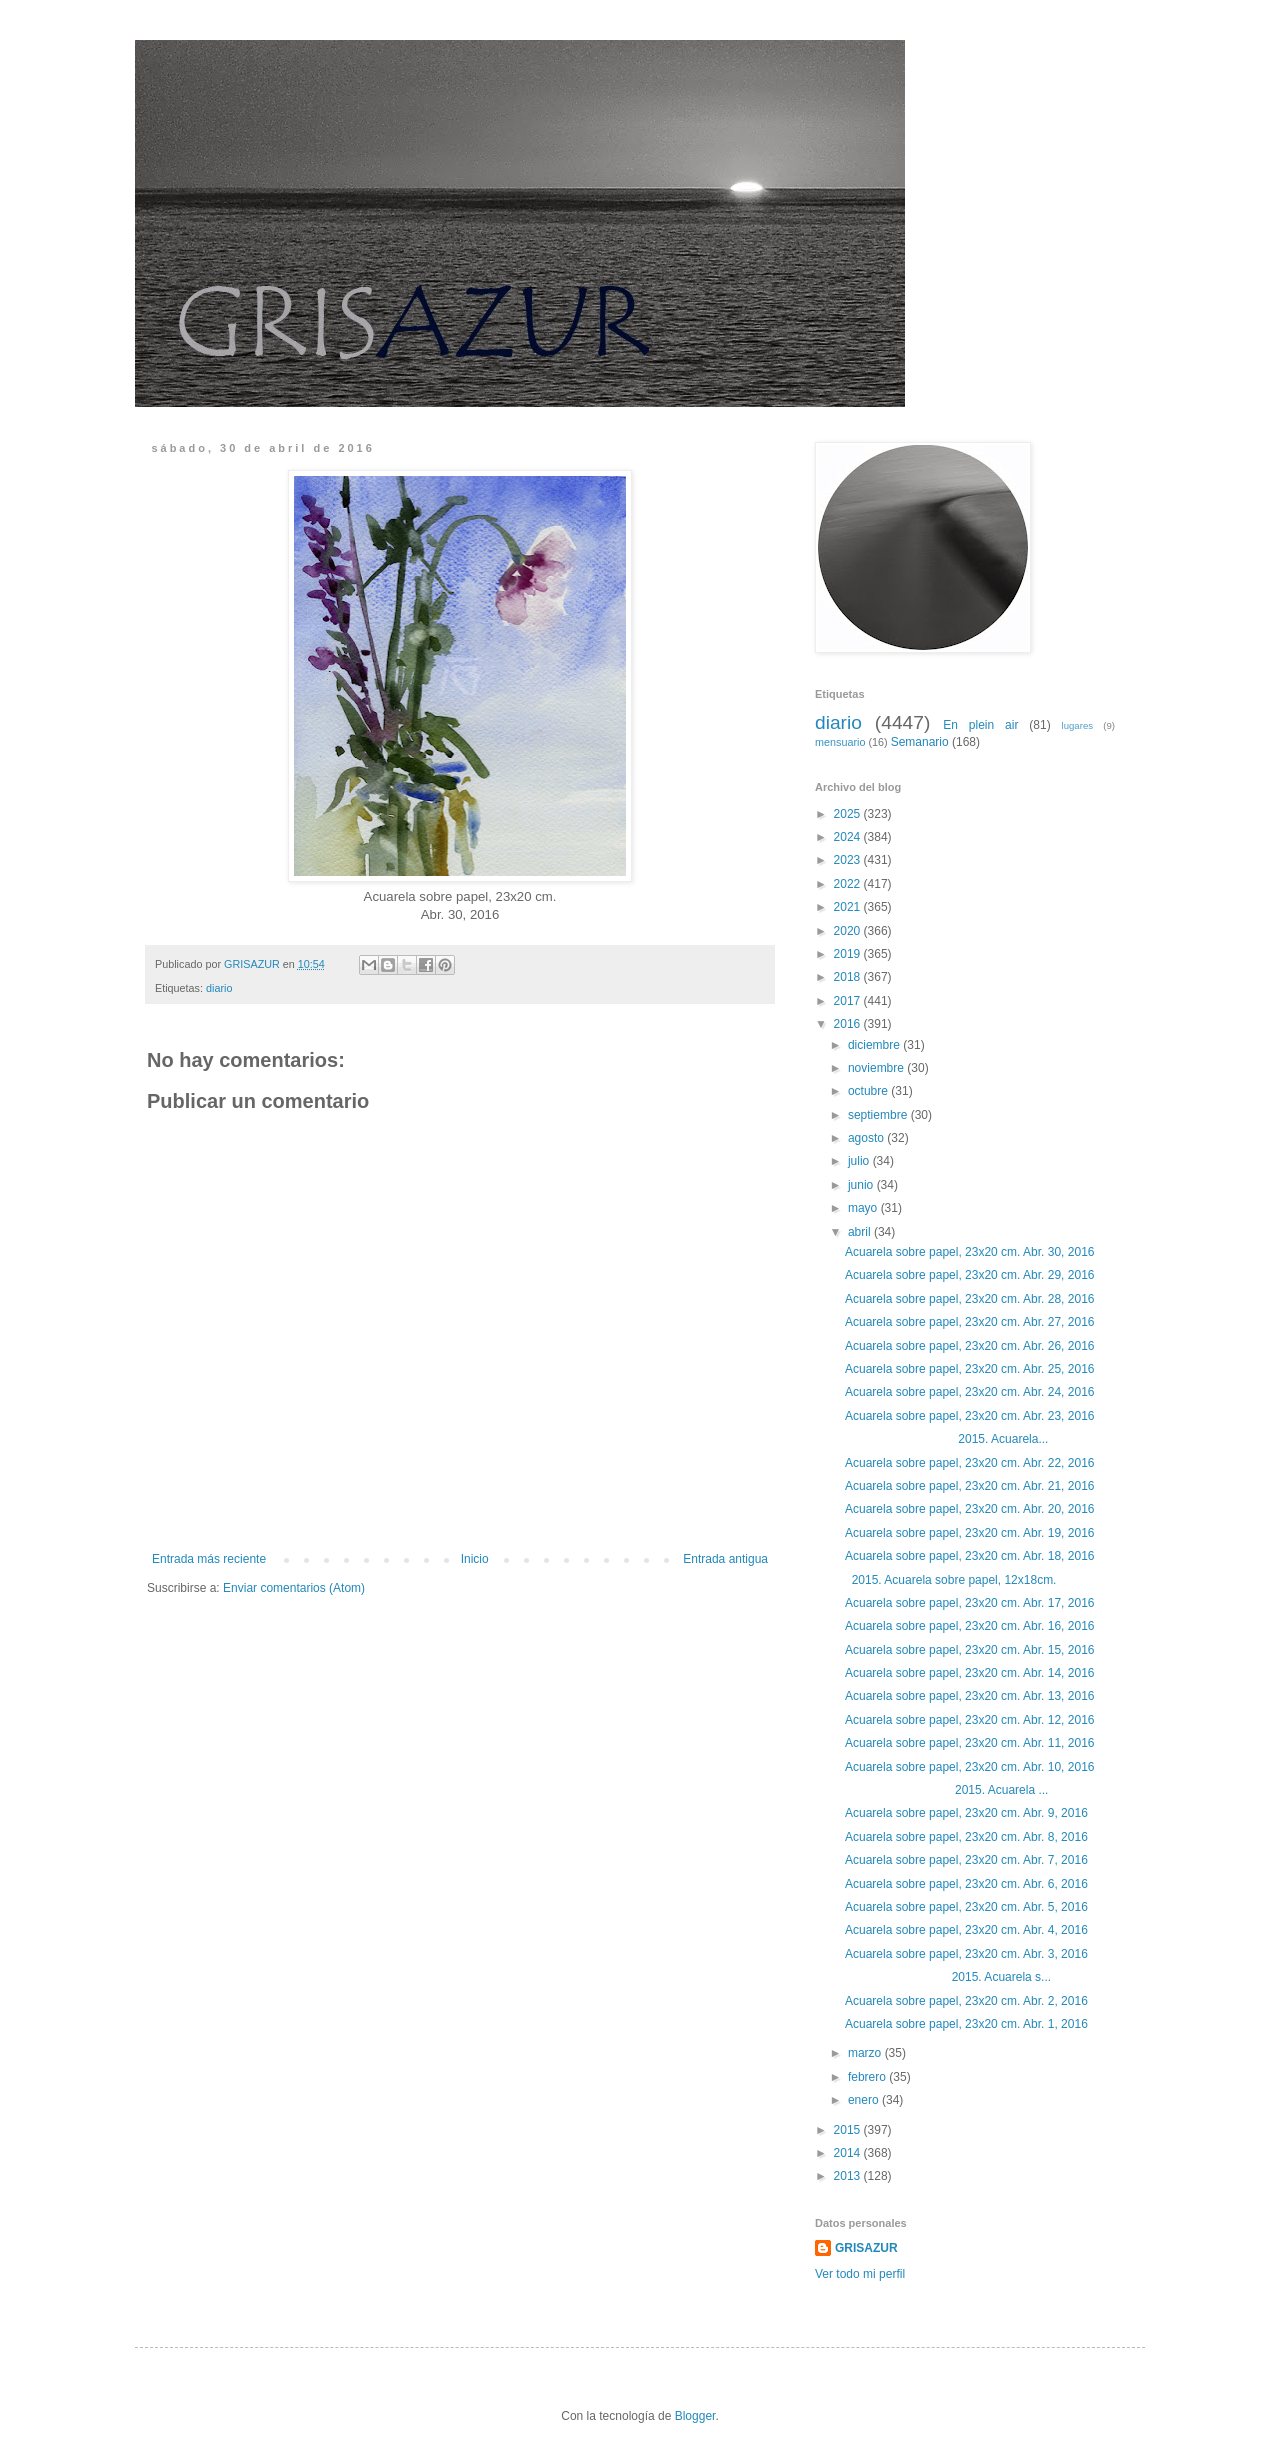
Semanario (920, 742)
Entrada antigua (725, 1559)
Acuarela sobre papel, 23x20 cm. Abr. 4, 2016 (966, 1930)
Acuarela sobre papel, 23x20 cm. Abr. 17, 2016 (970, 1603)
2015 (849, 2130)
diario (219, 988)
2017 (849, 1001)
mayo (864, 1208)
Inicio (475, 1559)
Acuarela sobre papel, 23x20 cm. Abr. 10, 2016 (970, 1767)
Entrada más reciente (209, 1559)
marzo (866, 2053)
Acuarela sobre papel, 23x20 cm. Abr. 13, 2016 (970, 1696)
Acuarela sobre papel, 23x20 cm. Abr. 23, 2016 (970, 1416)
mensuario (840, 742)
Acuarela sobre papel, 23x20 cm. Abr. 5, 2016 (966, 1907)
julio (860, 1161)
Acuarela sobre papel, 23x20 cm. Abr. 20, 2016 (970, 1509)
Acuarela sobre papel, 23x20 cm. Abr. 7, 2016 (966, 1860)
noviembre (877, 1068)
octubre (869, 1091)
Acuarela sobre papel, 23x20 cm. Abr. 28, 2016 (970, 1299)
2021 (849, 907)
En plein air (980, 725)
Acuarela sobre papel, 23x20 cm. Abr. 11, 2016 (970, 1743)
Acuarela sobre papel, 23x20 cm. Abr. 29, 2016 (970, 1275)
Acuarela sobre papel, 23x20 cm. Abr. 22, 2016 (970, 1463)
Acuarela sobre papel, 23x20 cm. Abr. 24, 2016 (970, 1392)
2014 (849, 2153)
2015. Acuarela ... (946, 1790)
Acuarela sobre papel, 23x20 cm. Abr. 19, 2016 (970, 1533)
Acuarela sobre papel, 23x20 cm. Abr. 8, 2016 (966, 1837)
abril (861, 1232)
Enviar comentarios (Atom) (294, 1588)
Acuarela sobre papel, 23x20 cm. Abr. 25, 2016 (970, 1369)
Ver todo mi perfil (860, 2274)
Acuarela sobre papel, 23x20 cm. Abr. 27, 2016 (970, 1322)
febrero (868, 2077)
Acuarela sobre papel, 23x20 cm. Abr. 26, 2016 (970, 1346)
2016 (849, 1024)
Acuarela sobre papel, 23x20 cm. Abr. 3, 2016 (966, 1954)
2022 (849, 884)
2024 (849, 837)
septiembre (879, 1115)
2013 (849, 2176)
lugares (1077, 725)
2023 (849, 860)
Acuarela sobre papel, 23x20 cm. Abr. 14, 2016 (970, 1673)
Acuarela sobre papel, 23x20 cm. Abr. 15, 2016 (970, 1650)
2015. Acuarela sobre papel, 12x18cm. (950, 1580)
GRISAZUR (866, 2248)
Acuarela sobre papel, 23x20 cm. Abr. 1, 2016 (966, 2024)
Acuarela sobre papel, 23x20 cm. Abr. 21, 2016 (970, 1486)
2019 (849, 954)
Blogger (695, 2416)
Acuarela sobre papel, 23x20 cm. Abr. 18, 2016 (970, 1556)
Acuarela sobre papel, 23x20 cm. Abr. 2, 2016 (966, 2001)
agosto (867, 1138)
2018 (849, 977)
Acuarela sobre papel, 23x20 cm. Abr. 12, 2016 (970, 1720)
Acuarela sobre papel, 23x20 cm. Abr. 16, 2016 (970, 1626)
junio (862, 1185)
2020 (849, 931)
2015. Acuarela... (946, 1439)
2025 (849, 814)
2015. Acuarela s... (948, 1977)
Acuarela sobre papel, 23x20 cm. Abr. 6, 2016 (966, 1884)
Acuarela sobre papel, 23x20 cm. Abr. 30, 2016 (970, 1252)
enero (865, 2100)
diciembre (875, 1045)
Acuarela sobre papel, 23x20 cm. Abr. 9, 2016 (966, 1813)
